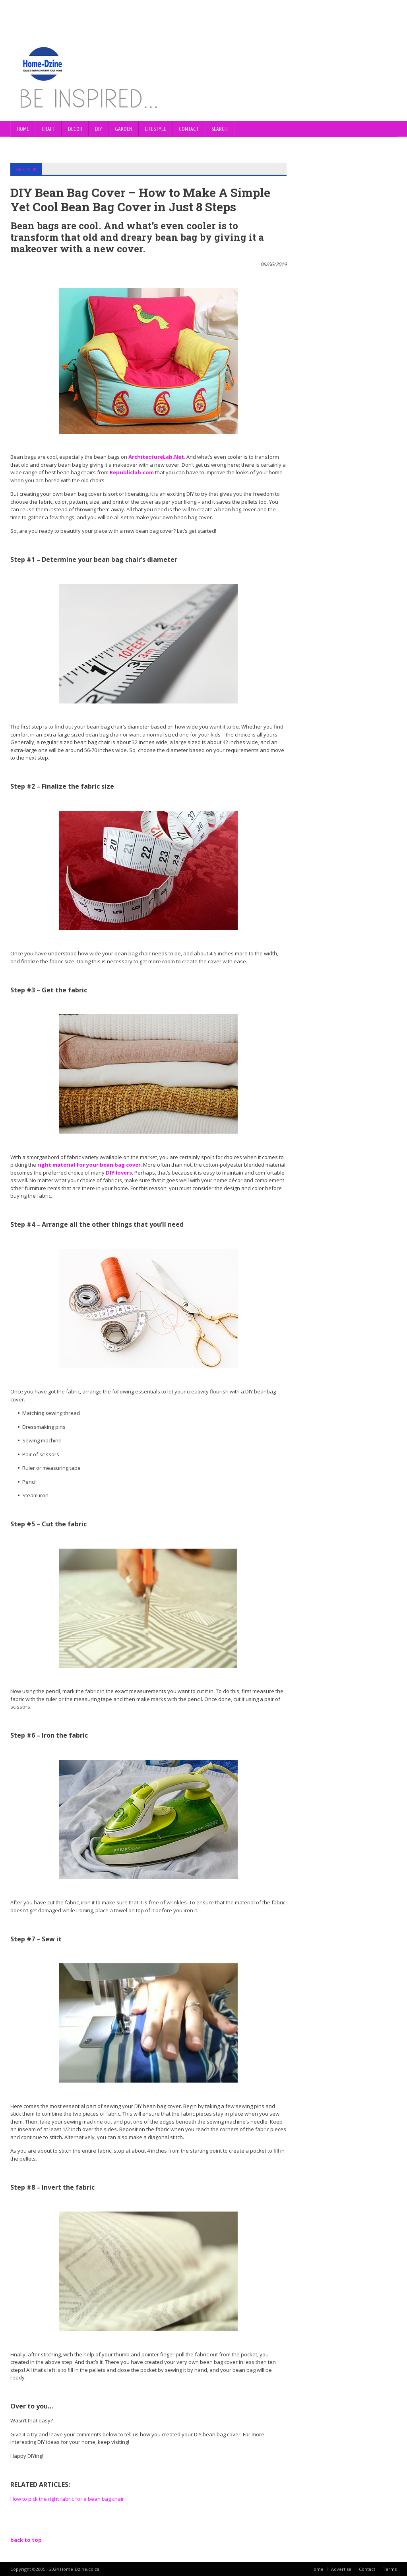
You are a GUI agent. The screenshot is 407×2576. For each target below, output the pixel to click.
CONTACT (189, 129)
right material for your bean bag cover (89, 1164)
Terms (390, 2569)
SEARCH (219, 129)
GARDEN (123, 129)
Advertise (341, 2569)
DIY (98, 129)
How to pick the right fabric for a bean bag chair (67, 2498)
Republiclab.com (132, 471)
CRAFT (48, 129)
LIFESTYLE (155, 129)
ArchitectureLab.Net (156, 456)
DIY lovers (119, 1172)
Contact (367, 2569)
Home (23, 129)
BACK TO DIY (26, 169)
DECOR (75, 129)
